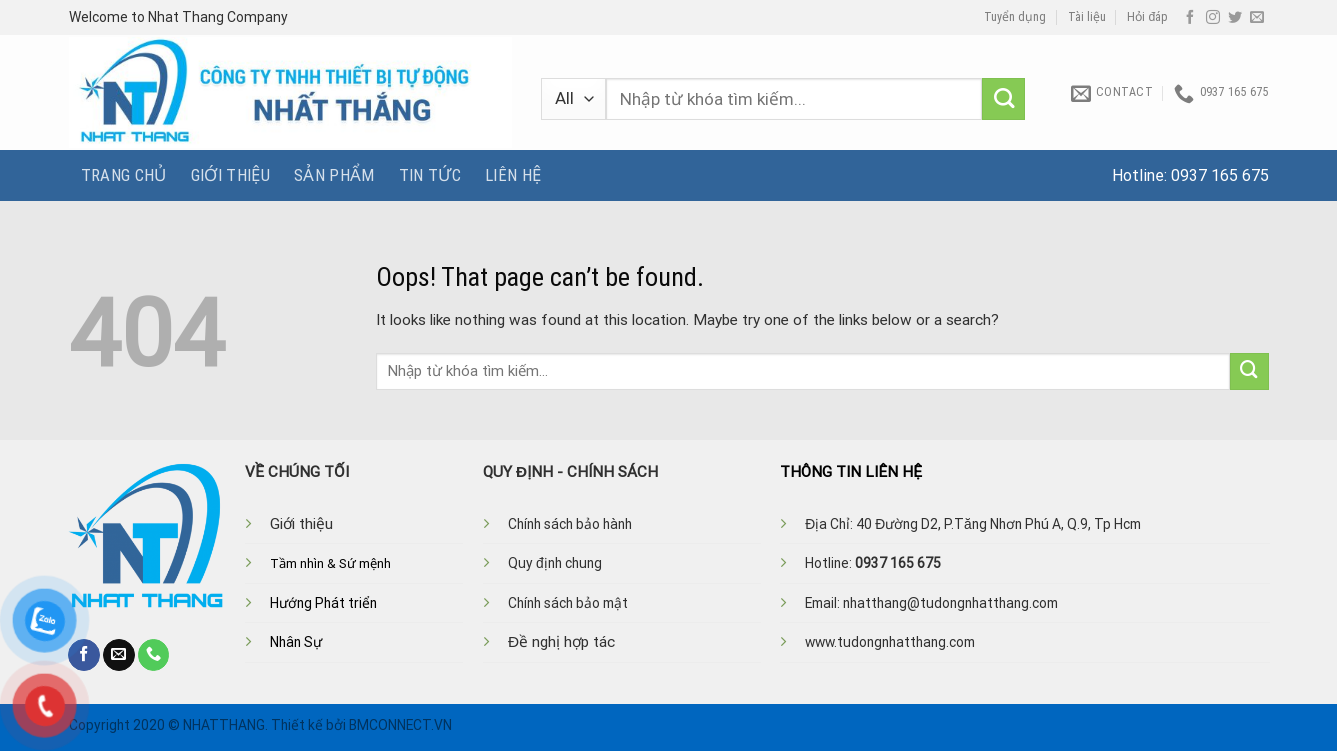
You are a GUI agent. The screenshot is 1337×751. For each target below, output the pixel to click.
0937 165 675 (1220, 175)
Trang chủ (124, 175)
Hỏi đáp (1147, 17)
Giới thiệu (230, 175)
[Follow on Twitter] (1235, 18)
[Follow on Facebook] (1190, 18)
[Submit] (1003, 99)
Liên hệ (513, 175)
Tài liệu (1087, 17)
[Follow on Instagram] (1213, 18)
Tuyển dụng (1015, 17)
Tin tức (430, 175)
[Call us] (154, 655)
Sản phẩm (334, 175)
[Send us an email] (1257, 18)
